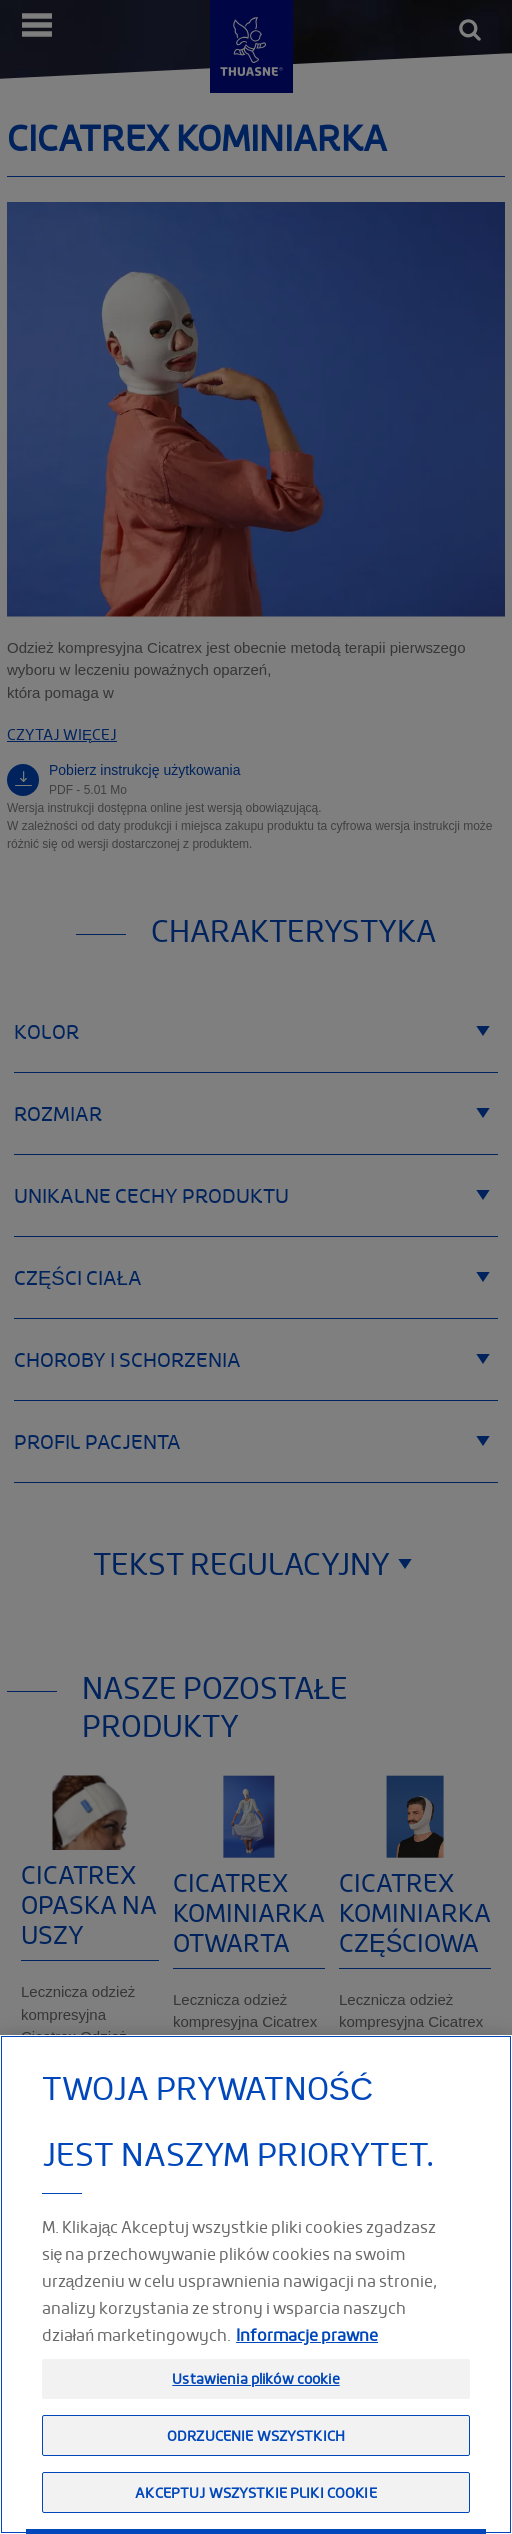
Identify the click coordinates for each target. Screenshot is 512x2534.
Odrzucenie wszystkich (256, 2477)
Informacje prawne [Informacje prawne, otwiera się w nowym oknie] (307, 2378)
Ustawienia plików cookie (255, 2421)
